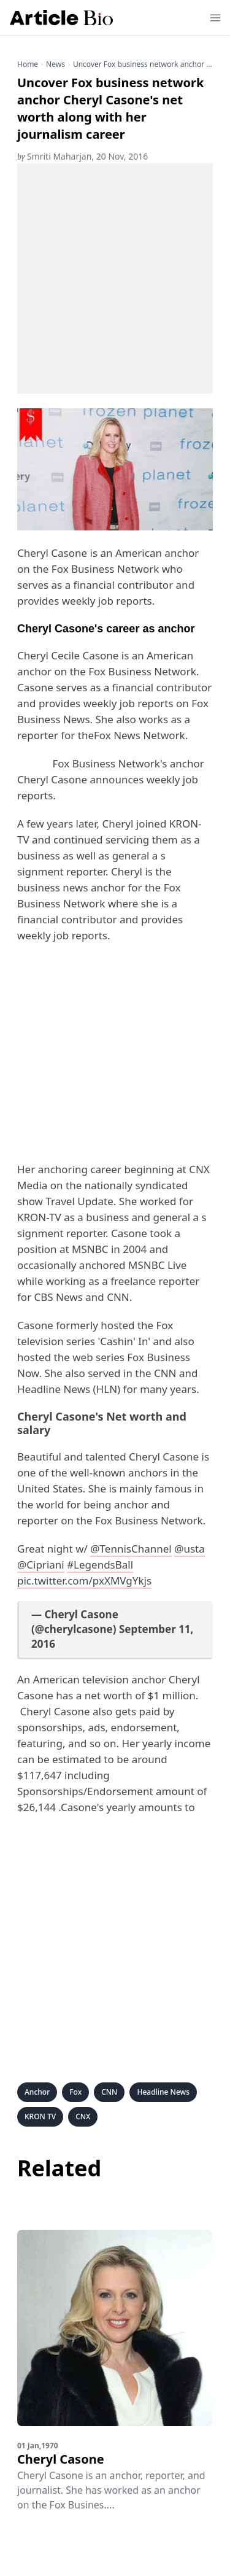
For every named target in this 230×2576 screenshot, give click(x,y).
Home (27, 64)
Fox (75, 2092)
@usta (189, 1549)
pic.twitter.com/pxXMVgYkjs (84, 1580)
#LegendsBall (100, 1565)
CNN (109, 2092)
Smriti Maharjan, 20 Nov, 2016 (82, 156)
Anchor (37, 2092)
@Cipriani (40, 1565)
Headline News (163, 2092)
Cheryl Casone (60, 2459)
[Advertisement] (115, 278)
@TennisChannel (130, 1549)
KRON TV (40, 2116)
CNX (82, 2116)
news (55, 64)
